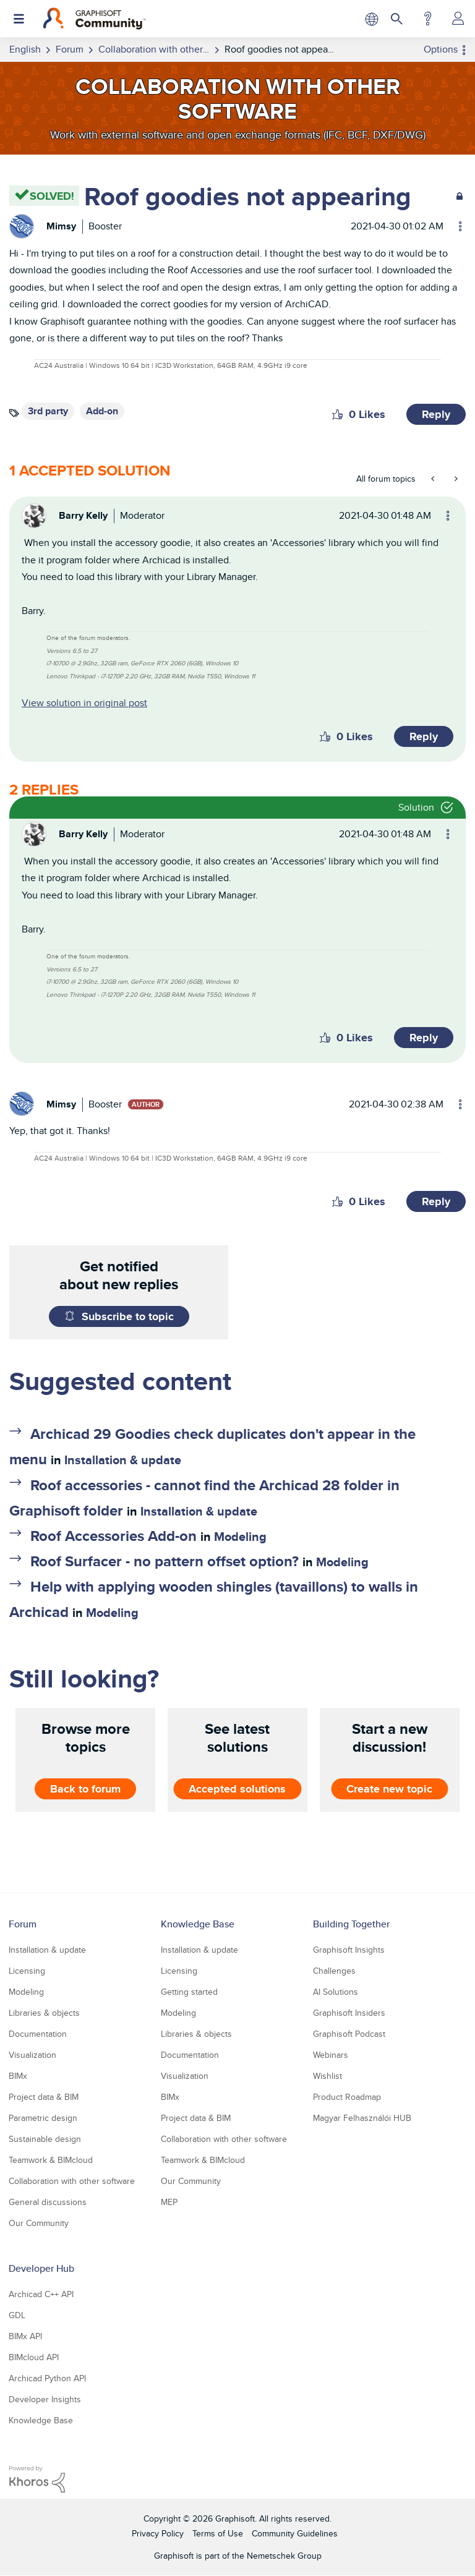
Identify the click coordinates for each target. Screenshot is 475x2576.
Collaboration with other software (72, 2181)
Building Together (351, 1924)
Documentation (38, 2034)
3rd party (48, 411)
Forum (22, 1924)
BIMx (18, 2076)
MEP (169, 2202)
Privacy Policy (158, 2533)
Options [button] (441, 49)
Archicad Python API (47, 2378)
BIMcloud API (34, 2357)
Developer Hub (41, 2268)
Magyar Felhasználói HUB (362, 2118)
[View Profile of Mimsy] (61, 226)
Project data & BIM (44, 2097)
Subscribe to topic (128, 1316)
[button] (337, 414)
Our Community (39, 2223)
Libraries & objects (44, 2013)
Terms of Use (217, 2533)
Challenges (334, 1970)
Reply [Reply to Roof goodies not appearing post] (436, 414)
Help (427, 18)
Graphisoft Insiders (349, 2013)
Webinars (330, 2055)
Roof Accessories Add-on (113, 1535)
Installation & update (122, 1460)
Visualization (32, 2055)
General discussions (48, 2202)
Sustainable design (45, 2139)
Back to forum (85, 1789)
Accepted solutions (237, 1789)
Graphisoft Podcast (349, 2034)
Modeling (240, 1536)
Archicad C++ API (41, 2294)
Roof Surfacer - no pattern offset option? (164, 1561)
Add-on (102, 411)
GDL (17, 2315)
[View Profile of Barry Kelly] (83, 515)
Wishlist (327, 2076)
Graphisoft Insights (349, 1949)
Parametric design (43, 2118)
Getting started (189, 1991)
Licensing (27, 1970)
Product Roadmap (347, 2097)
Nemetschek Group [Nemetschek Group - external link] (284, 2555)
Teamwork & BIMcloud (51, 2160)
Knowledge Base (197, 1924)
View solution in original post (84, 703)
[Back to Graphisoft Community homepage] (94, 18)
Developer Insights (45, 2399)
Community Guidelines (295, 2533)
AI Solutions (335, 1991)
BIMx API (25, 2336)
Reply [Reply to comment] (423, 736)
